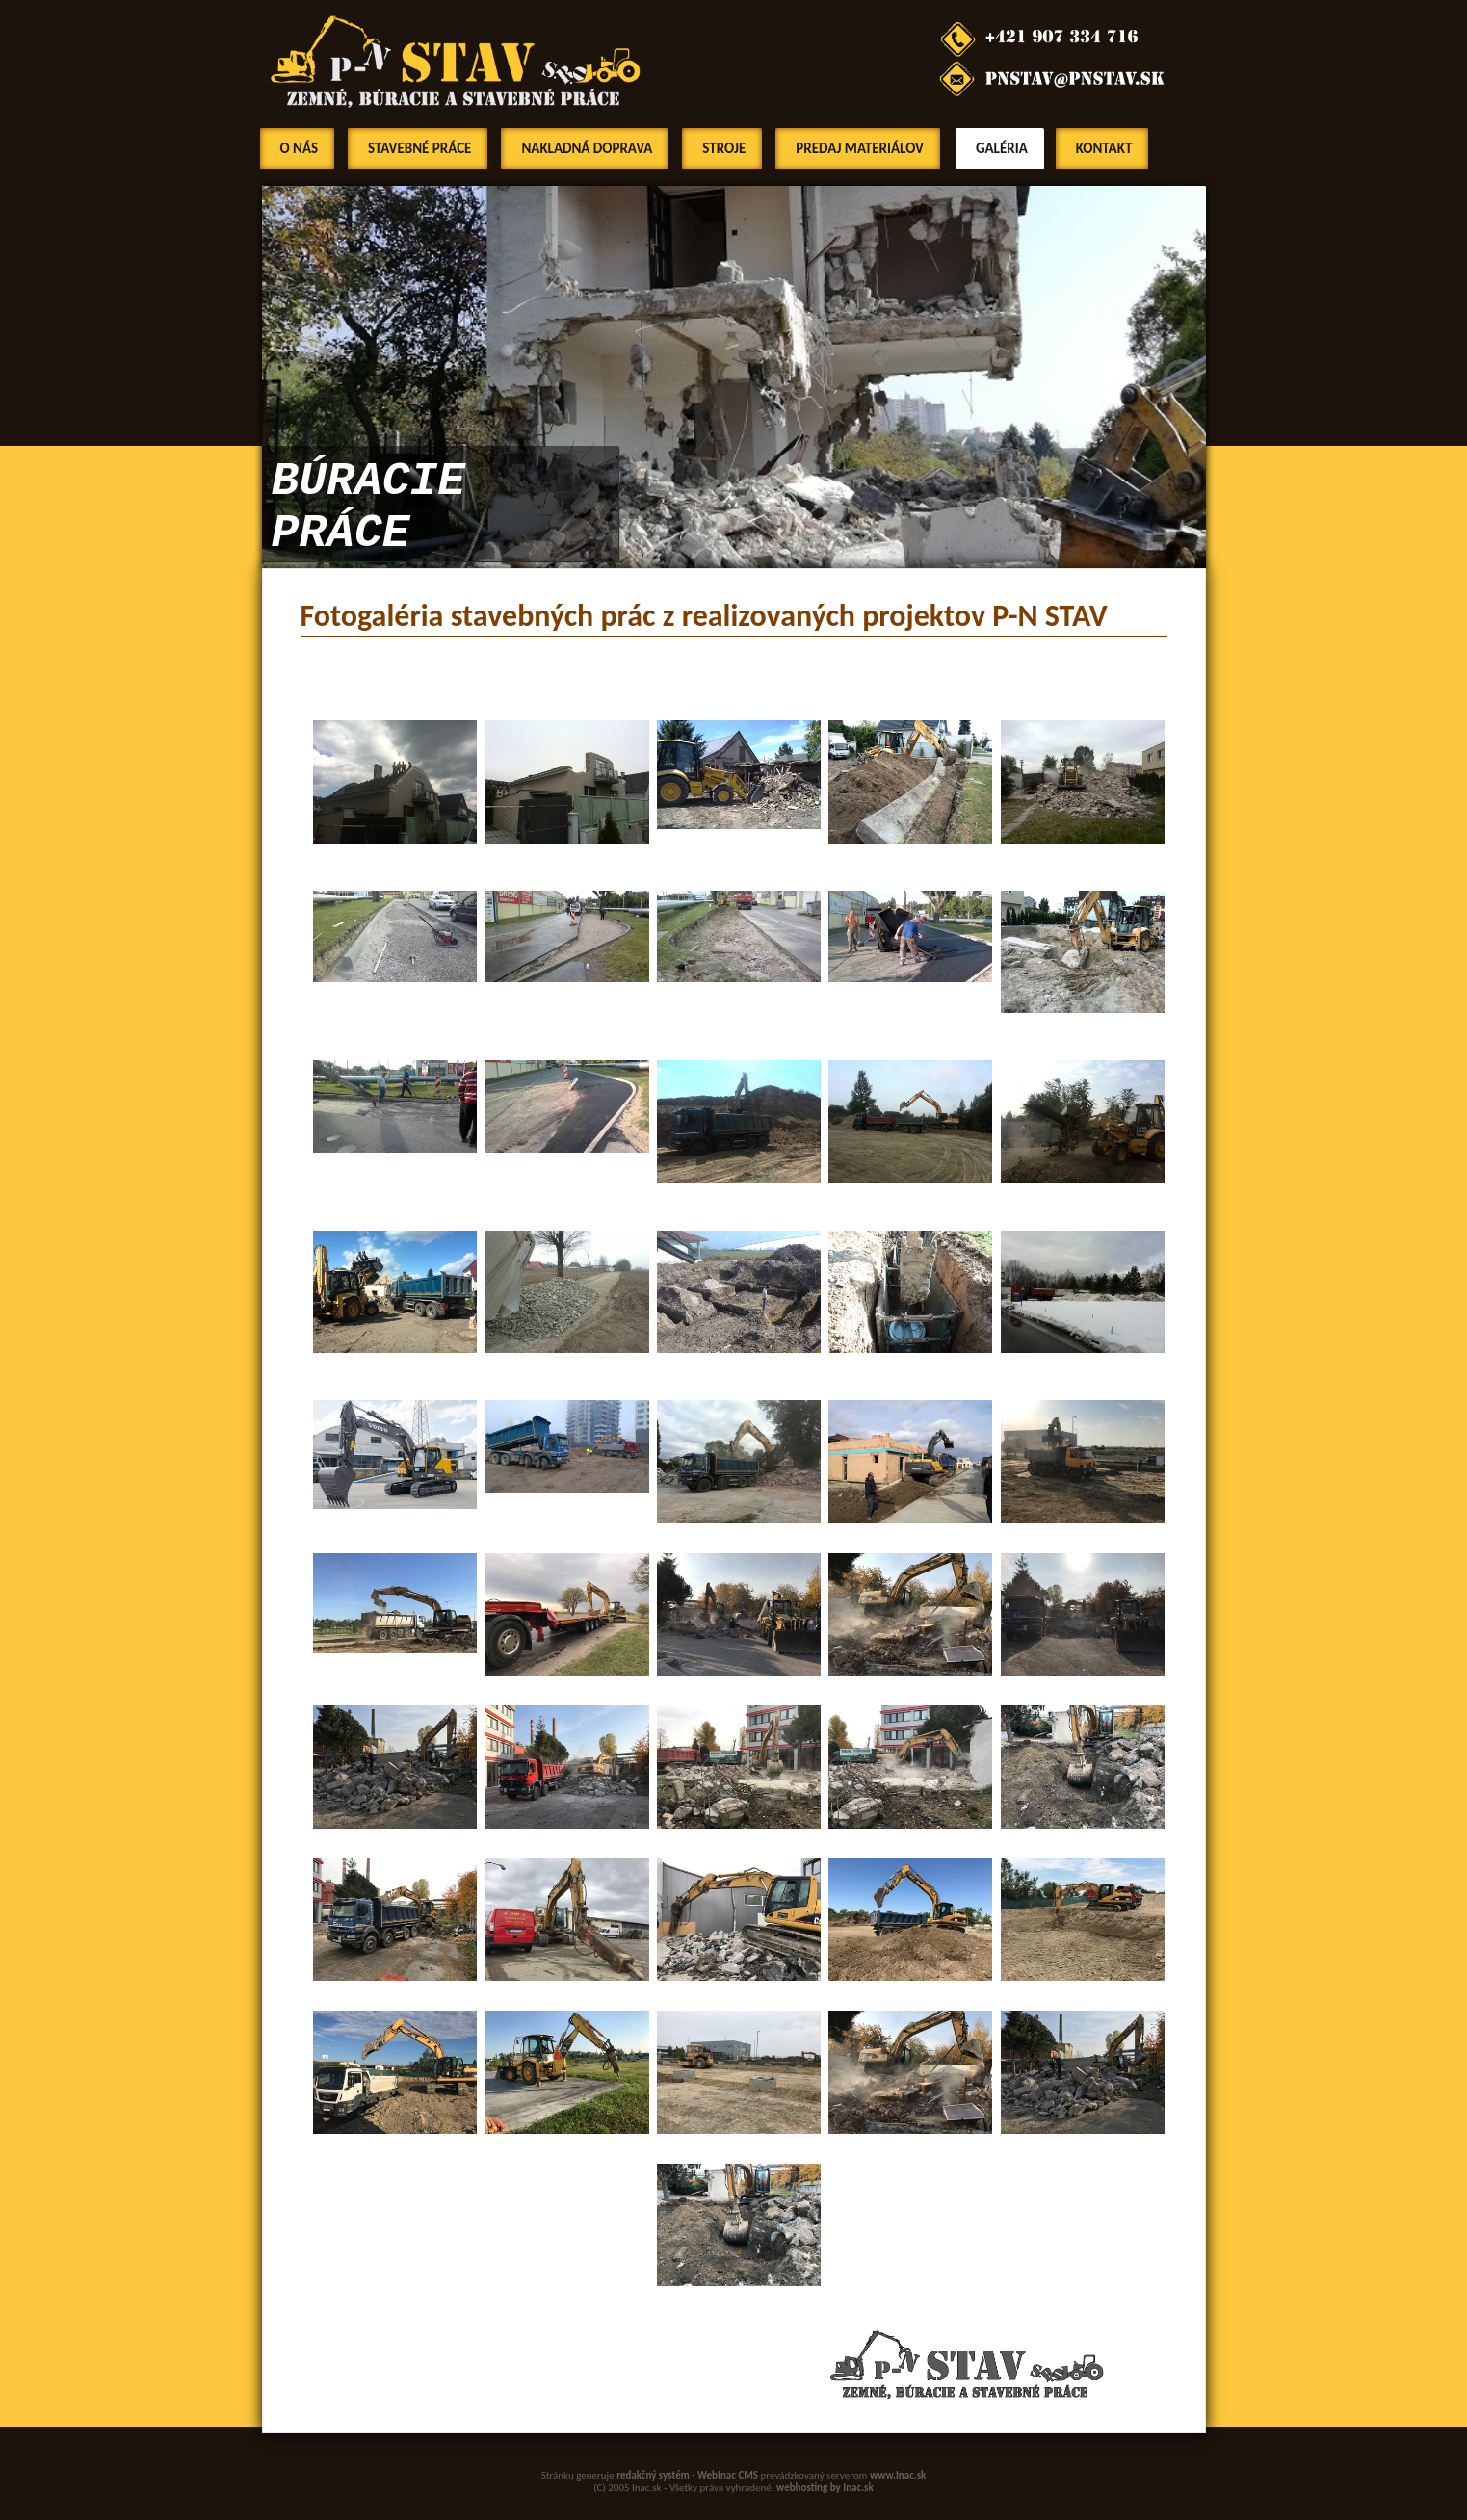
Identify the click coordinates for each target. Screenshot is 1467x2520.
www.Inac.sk (898, 2475)
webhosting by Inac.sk (825, 2487)
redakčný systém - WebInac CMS (687, 2475)
